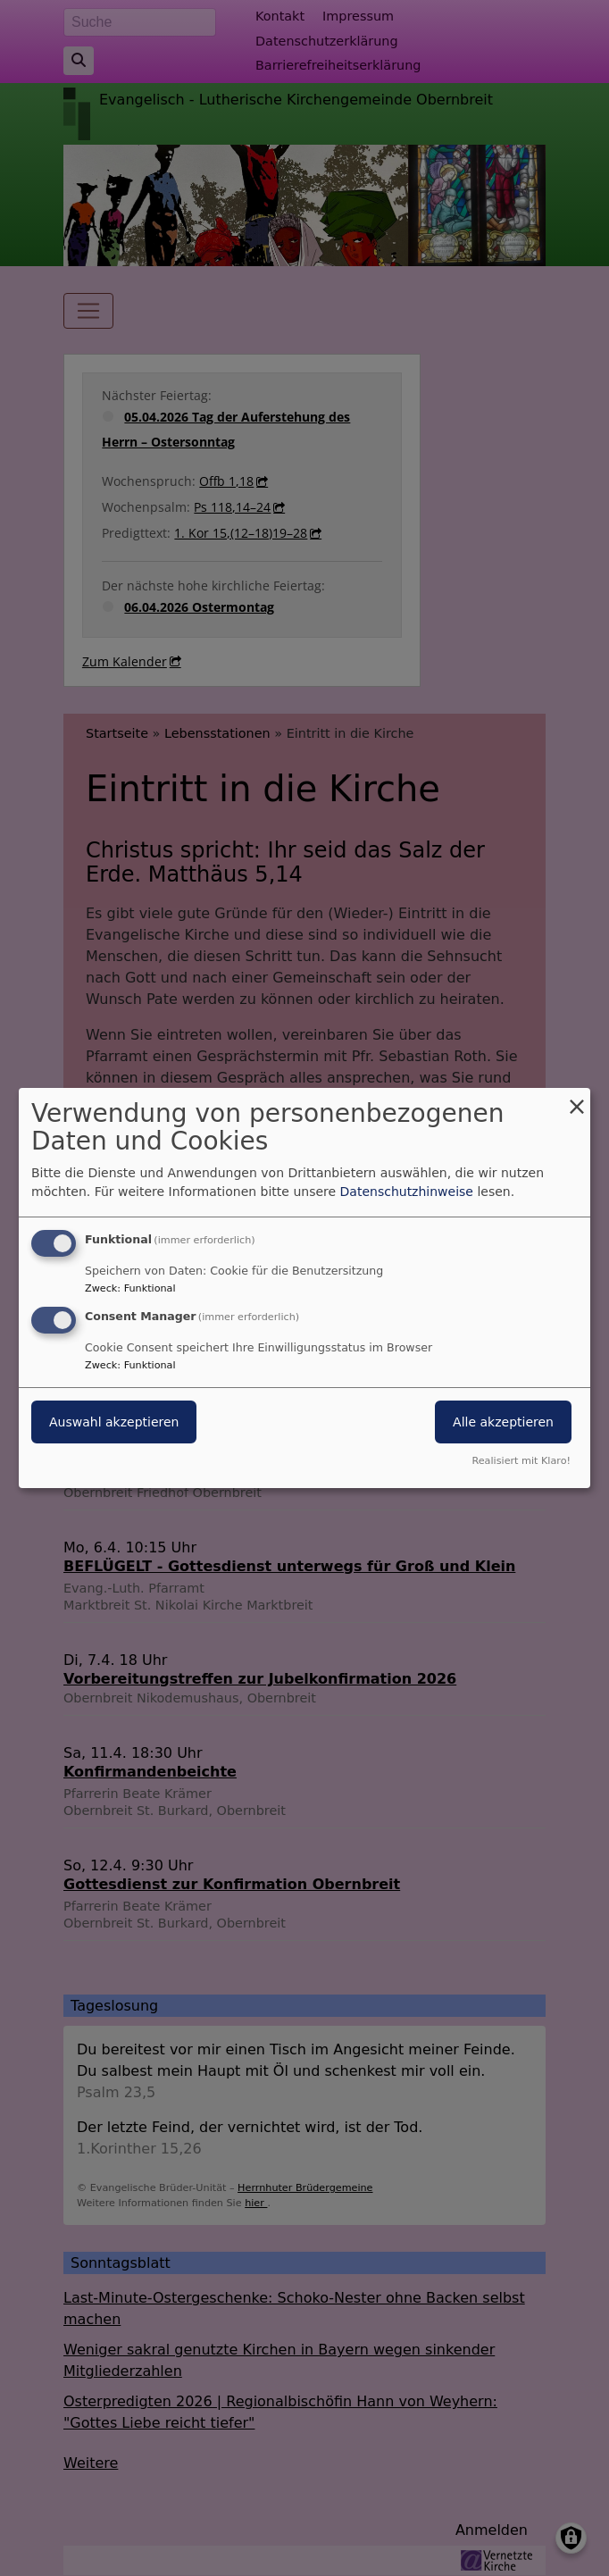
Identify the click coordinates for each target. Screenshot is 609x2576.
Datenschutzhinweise (406, 1191)
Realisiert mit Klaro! (521, 1461)
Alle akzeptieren (503, 1422)
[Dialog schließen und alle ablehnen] (576, 1099)
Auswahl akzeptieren (114, 1422)
